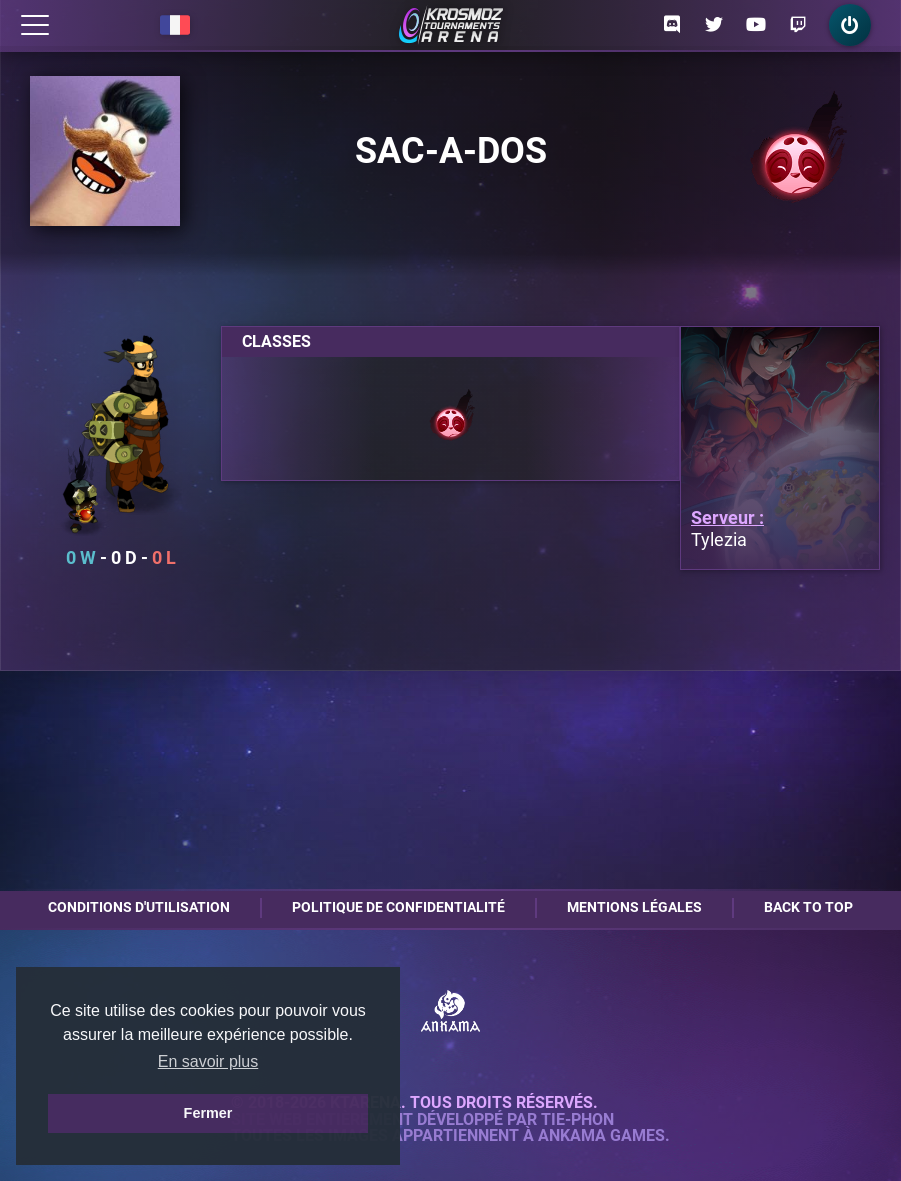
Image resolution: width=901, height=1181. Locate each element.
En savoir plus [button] (208, 1061)
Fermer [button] (208, 1113)
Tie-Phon (577, 1120)
